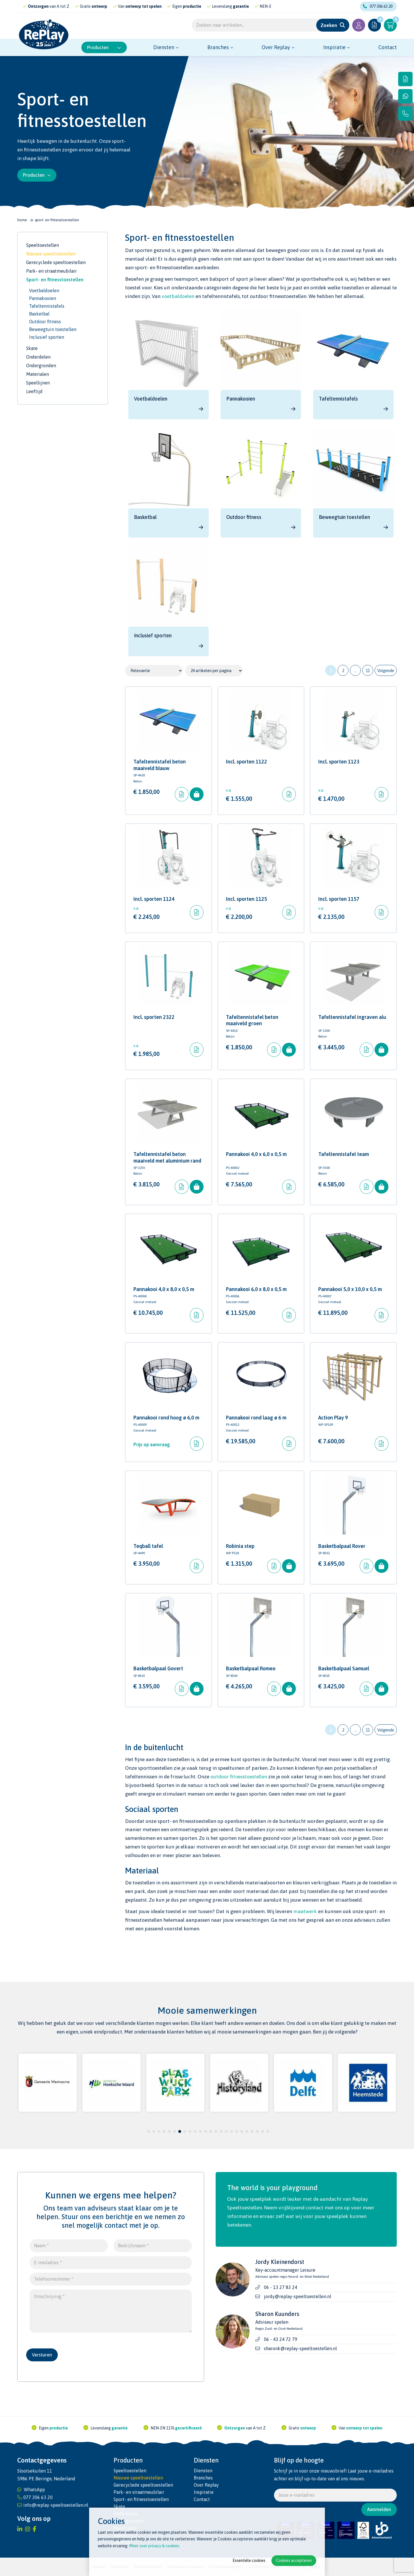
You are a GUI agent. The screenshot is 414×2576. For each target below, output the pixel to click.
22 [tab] (257, 2131)
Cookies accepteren (294, 2560)
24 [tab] (267, 2131)
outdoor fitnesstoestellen (238, 1776)
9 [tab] (190, 2131)
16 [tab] (226, 2131)
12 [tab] (205, 2131)
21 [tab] (252, 2131)
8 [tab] (185, 2131)
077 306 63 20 (377, 6)
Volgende (385, 670)
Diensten (163, 47)
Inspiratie (334, 47)
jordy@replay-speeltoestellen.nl (297, 2296)
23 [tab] (262, 2131)
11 (368, 670)
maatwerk (305, 1911)
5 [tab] (169, 2131)
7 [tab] (180, 2131)
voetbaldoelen (178, 296)
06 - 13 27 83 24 (280, 2287)
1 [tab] (148, 2131)
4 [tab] (164, 2131)
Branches (218, 47)
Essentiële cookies (249, 2560)
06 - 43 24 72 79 (280, 2339)
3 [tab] (159, 2131)
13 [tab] (210, 2131)
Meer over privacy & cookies (154, 2546)
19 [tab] (241, 2131)
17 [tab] (231, 2131)
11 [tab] (200, 2131)
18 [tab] (236, 2131)
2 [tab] (154, 2131)
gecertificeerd (65, 6)
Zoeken (329, 25)
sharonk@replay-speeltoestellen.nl (300, 2348)
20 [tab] (247, 2131)
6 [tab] (174, 2131)
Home (22, 220)
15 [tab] (221, 2131)
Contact (387, 47)
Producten (104, 47)
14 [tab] (215, 2131)
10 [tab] (195, 2131)
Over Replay (276, 47)
